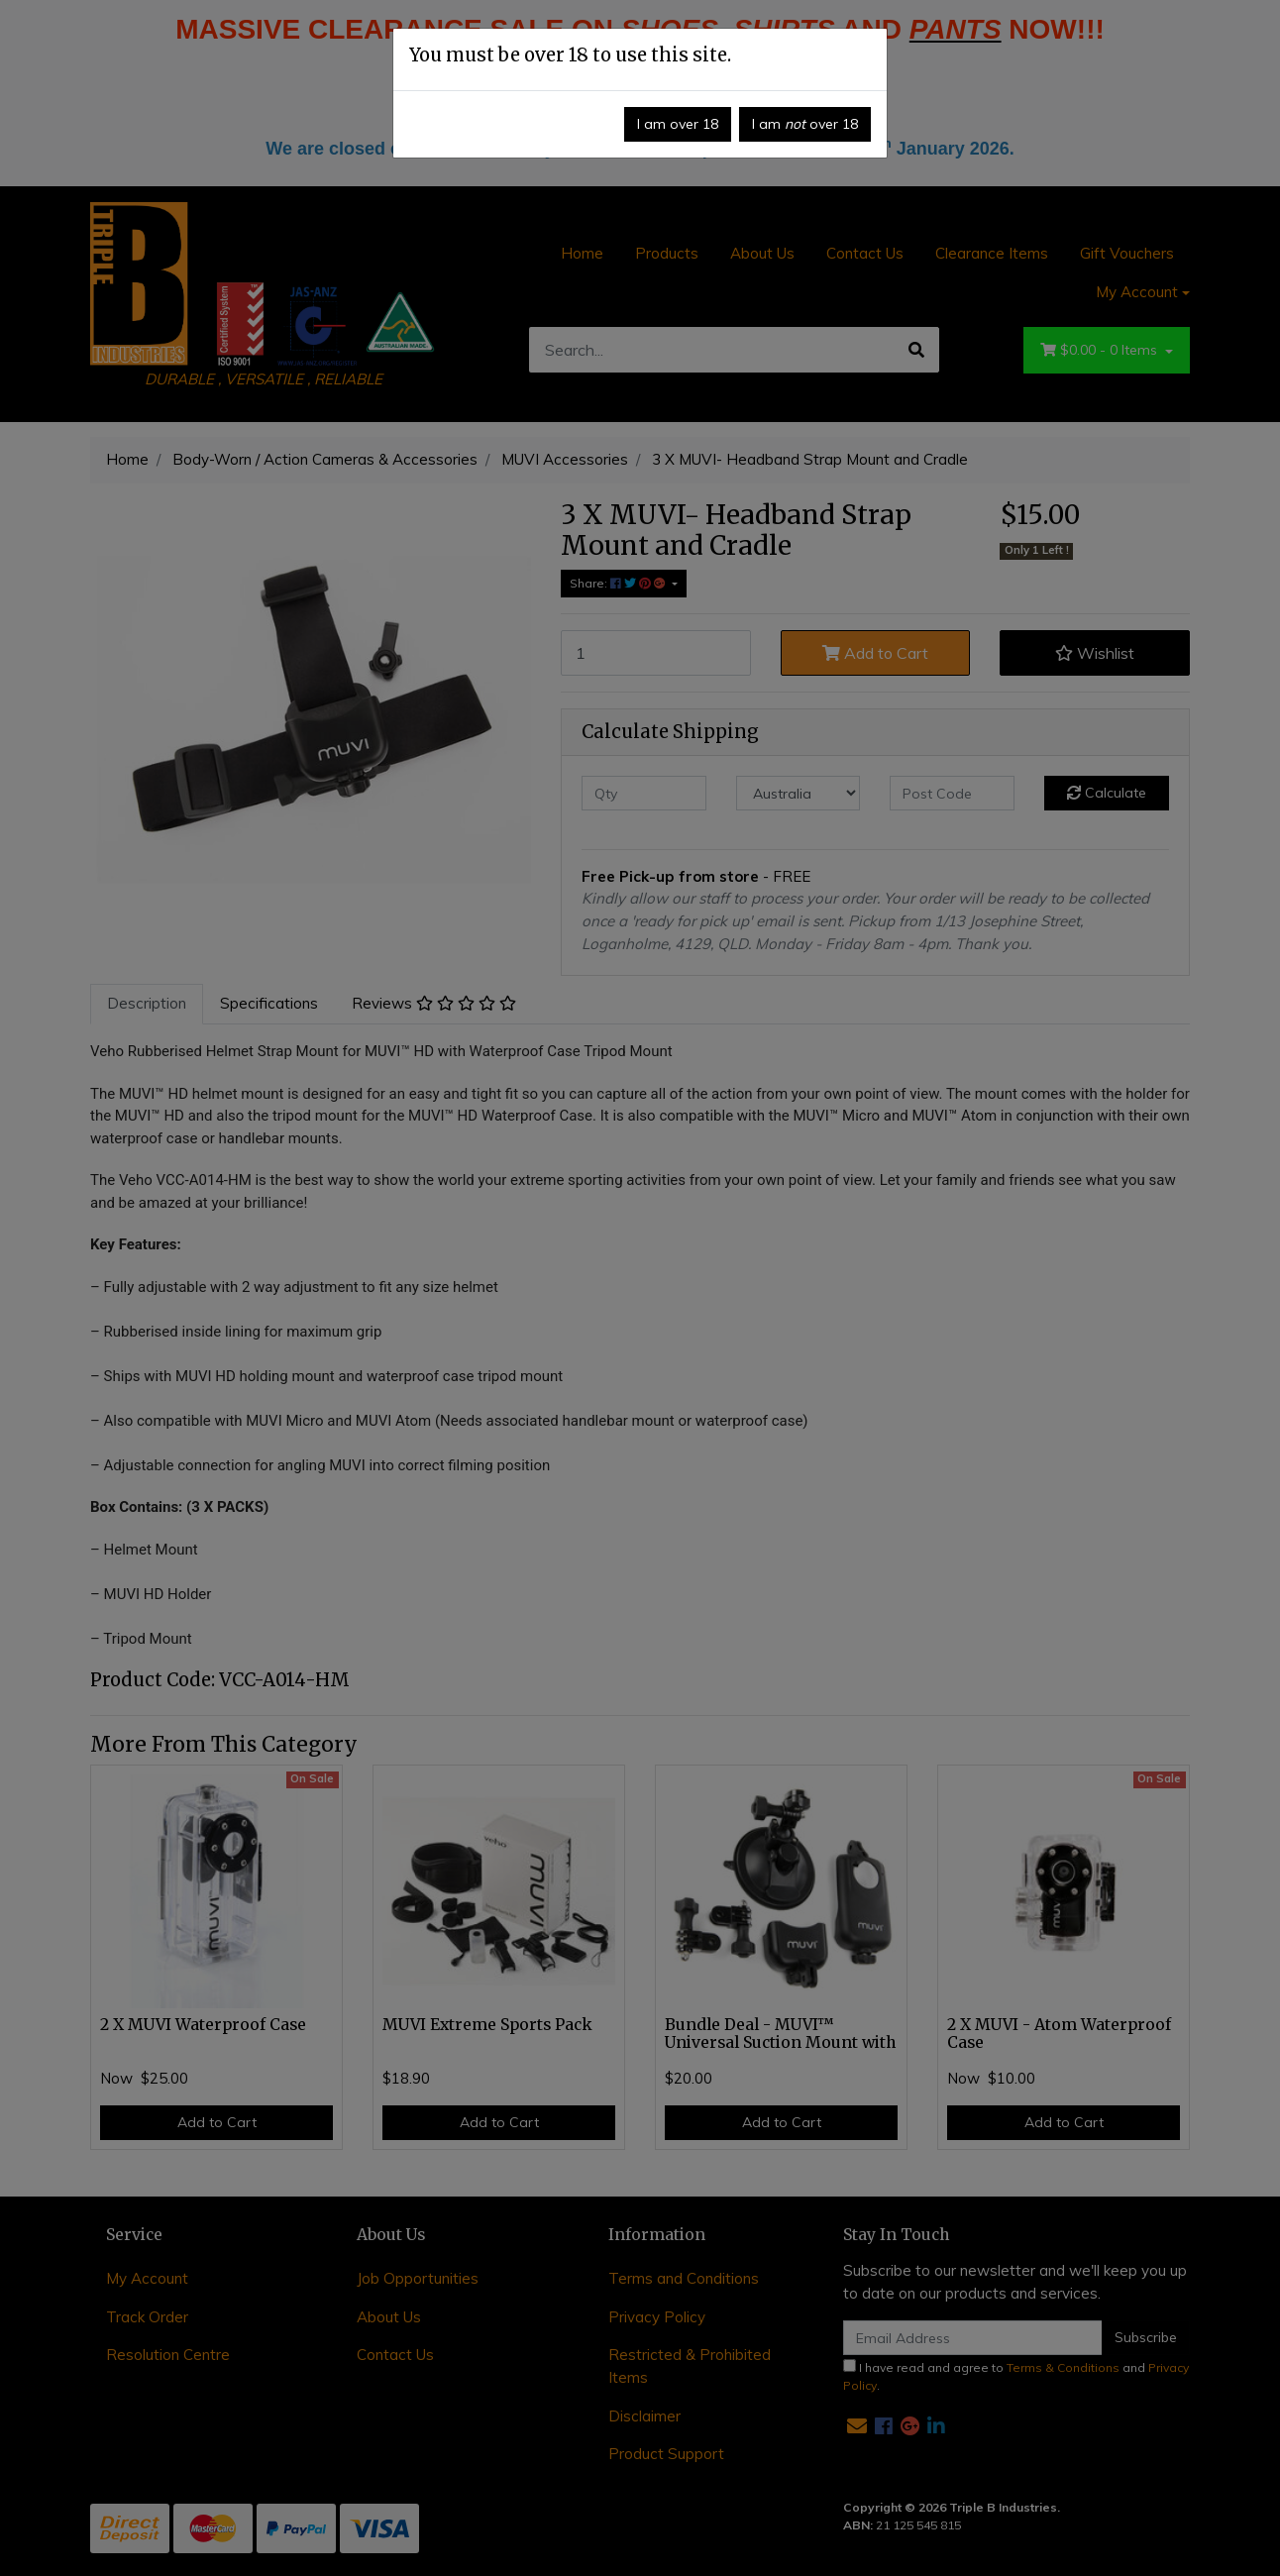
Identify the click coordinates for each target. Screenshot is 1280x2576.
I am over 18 (677, 124)
